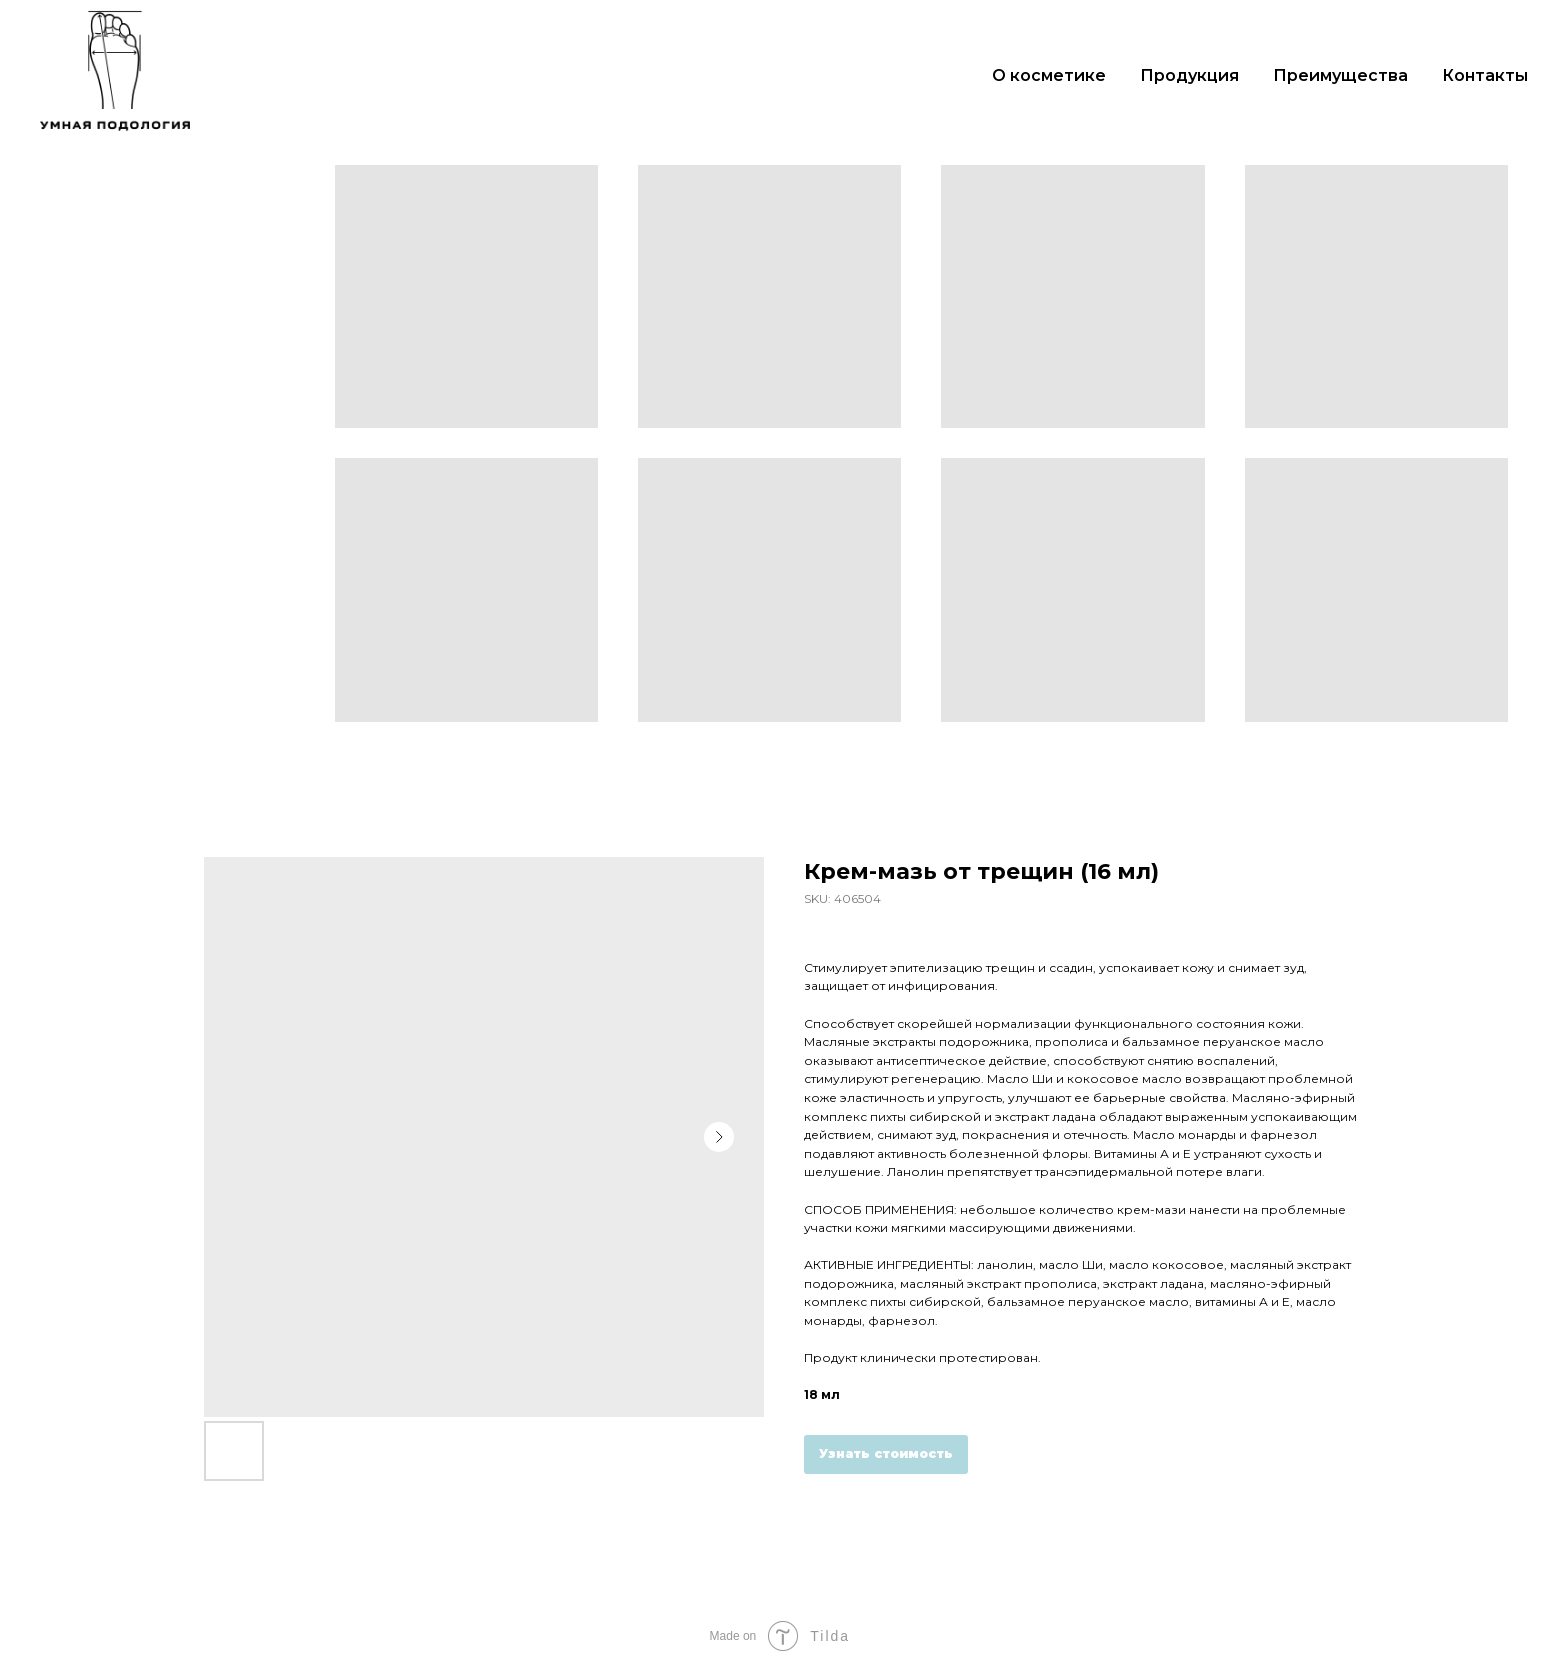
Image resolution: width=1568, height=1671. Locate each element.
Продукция (1189, 75)
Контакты (1485, 75)
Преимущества (1340, 75)
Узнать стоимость (886, 1453)
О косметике (1049, 75)
